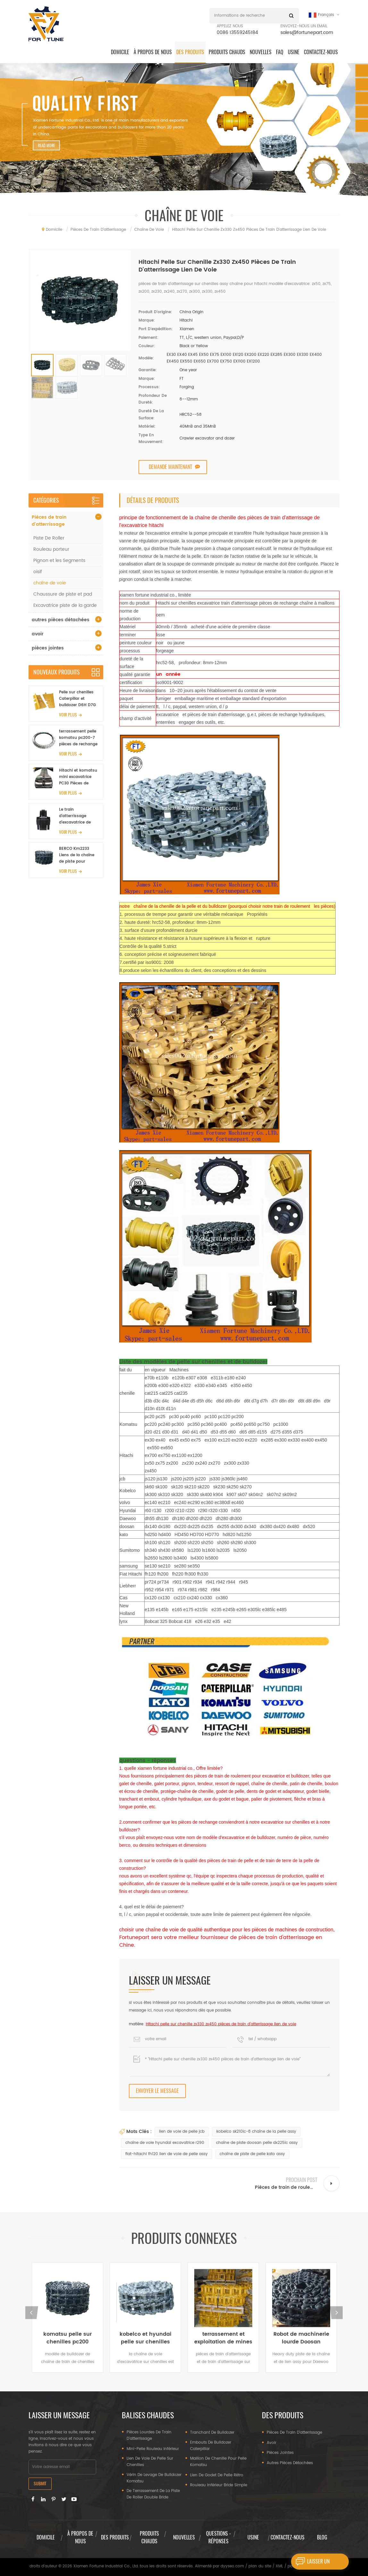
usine (253, 2537)
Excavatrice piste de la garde (65, 605)
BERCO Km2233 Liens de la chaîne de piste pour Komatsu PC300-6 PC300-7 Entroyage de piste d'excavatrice (78, 855)
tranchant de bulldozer (212, 2433)
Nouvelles (261, 52)
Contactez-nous (321, 52)
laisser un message (310, 2562)
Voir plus (68, 715)
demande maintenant (170, 467)
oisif (37, 571)
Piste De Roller (48, 538)
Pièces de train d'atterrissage (49, 521)
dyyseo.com (232, 2566)
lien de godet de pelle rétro (216, 2475)
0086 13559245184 (237, 32)
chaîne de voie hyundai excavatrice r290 (164, 2143)
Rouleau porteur (51, 549)
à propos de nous (153, 52)
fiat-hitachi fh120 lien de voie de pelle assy (166, 2154)
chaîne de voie (49, 583)
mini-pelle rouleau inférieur (153, 2449)
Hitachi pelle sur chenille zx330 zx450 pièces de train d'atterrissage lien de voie (221, 2024)
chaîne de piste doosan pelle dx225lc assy (257, 2143)
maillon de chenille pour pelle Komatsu (218, 2461)
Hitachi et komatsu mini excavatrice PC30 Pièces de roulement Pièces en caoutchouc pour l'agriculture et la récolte (79, 777)
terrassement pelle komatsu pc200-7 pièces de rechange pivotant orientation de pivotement (79, 738)
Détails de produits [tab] (153, 500)
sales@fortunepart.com (306, 32)
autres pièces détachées (60, 619)
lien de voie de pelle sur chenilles (150, 2461)
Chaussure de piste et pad (62, 594)
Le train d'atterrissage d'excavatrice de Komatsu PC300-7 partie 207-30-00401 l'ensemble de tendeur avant (79, 816)
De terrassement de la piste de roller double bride (153, 2494)
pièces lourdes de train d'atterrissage (149, 2435)
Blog (322, 2537)
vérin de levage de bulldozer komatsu (154, 2478)
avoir (38, 634)
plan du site (259, 2566)
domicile (120, 52)
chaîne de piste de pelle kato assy (252, 2154)
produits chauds (227, 52)
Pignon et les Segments (59, 560)
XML (279, 2566)
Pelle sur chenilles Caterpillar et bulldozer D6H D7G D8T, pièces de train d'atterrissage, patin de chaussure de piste (79, 698)
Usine (293, 52)
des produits (190, 52)
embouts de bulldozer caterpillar (210, 2445)
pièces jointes (48, 648)
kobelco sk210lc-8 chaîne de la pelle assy (256, 2132)
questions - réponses (218, 2537)
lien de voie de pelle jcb (182, 2132)
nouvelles (184, 2537)
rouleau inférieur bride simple (218, 2485)
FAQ (279, 52)
